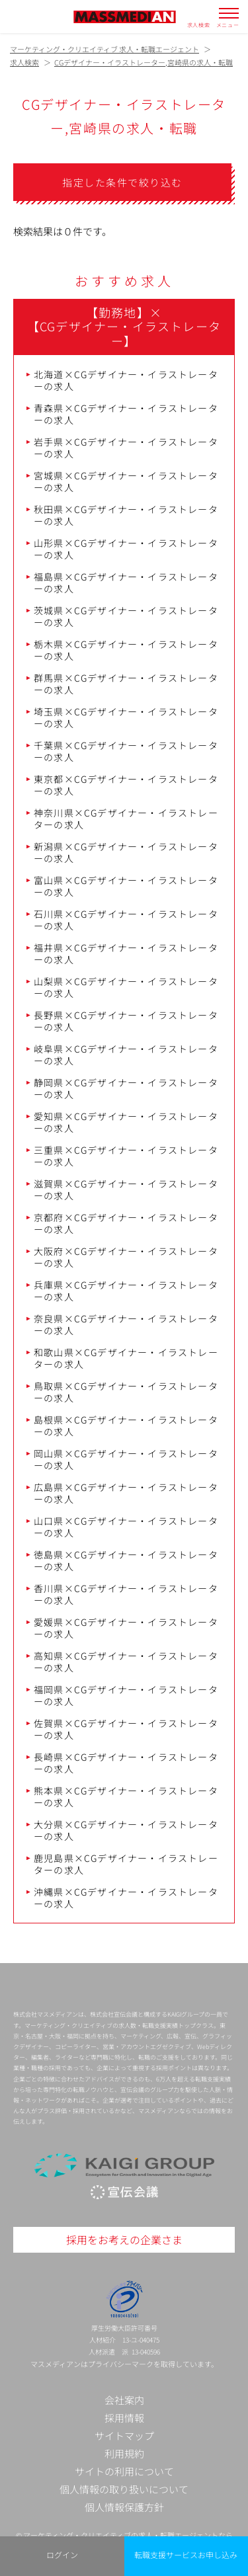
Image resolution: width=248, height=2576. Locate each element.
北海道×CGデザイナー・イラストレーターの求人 (126, 380)
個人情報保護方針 (124, 2507)
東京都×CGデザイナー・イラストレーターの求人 (126, 784)
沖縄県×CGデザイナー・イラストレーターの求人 (126, 1897)
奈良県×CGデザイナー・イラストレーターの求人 (126, 1324)
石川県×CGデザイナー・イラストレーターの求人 (126, 919)
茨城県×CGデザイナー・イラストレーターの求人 (126, 616)
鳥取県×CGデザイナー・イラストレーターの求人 (126, 1391)
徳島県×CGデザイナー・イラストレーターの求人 (126, 1560)
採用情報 (124, 2418)
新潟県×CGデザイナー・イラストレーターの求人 (126, 852)
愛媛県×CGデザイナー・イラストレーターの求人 (126, 1627)
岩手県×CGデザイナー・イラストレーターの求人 (126, 447)
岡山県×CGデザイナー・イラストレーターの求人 (126, 1459)
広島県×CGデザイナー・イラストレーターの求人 (126, 1493)
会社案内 (124, 2400)
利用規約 (124, 2453)
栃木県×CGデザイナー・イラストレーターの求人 (126, 650)
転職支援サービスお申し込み (185, 2554)
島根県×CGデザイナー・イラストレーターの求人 (126, 1425)
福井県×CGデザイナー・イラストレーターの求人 (126, 953)
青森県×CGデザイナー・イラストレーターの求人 (126, 413)
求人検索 (198, 24)
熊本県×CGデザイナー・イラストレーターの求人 (126, 1796)
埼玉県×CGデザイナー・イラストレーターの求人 (126, 717)
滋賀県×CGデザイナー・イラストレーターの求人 (126, 1189)
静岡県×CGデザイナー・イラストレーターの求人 (126, 1088)
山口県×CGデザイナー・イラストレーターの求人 (126, 1526)
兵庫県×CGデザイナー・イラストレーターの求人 (126, 1290)
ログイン (62, 2554)
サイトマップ (124, 2435)
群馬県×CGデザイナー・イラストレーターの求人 (126, 683)
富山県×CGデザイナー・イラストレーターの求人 (126, 886)
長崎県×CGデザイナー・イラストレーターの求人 (126, 1762)
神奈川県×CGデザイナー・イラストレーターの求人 (126, 818)
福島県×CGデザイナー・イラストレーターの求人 (126, 582)
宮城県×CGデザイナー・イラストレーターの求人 (126, 481)
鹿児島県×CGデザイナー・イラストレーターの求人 (126, 1863)
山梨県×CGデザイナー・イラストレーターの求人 (126, 987)
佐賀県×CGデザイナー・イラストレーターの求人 (126, 1729)
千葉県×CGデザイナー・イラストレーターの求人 (126, 751)
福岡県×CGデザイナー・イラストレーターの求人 (126, 1695)
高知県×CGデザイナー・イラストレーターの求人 (126, 1661)
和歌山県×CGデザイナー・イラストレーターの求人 (126, 1358)
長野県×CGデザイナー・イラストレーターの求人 (126, 1020)
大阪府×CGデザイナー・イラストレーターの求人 (126, 1256)
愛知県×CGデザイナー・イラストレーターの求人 (126, 1122)
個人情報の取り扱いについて (124, 2489)
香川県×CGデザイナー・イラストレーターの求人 (126, 1594)
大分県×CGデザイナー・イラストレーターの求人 (126, 1830)
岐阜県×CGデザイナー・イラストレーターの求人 (126, 1054)
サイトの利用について (124, 2471)
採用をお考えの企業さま (124, 2239)
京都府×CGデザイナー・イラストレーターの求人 (126, 1223)
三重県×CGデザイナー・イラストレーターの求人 (126, 1155)
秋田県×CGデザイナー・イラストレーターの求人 (126, 515)
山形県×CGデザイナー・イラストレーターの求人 (126, 548)
